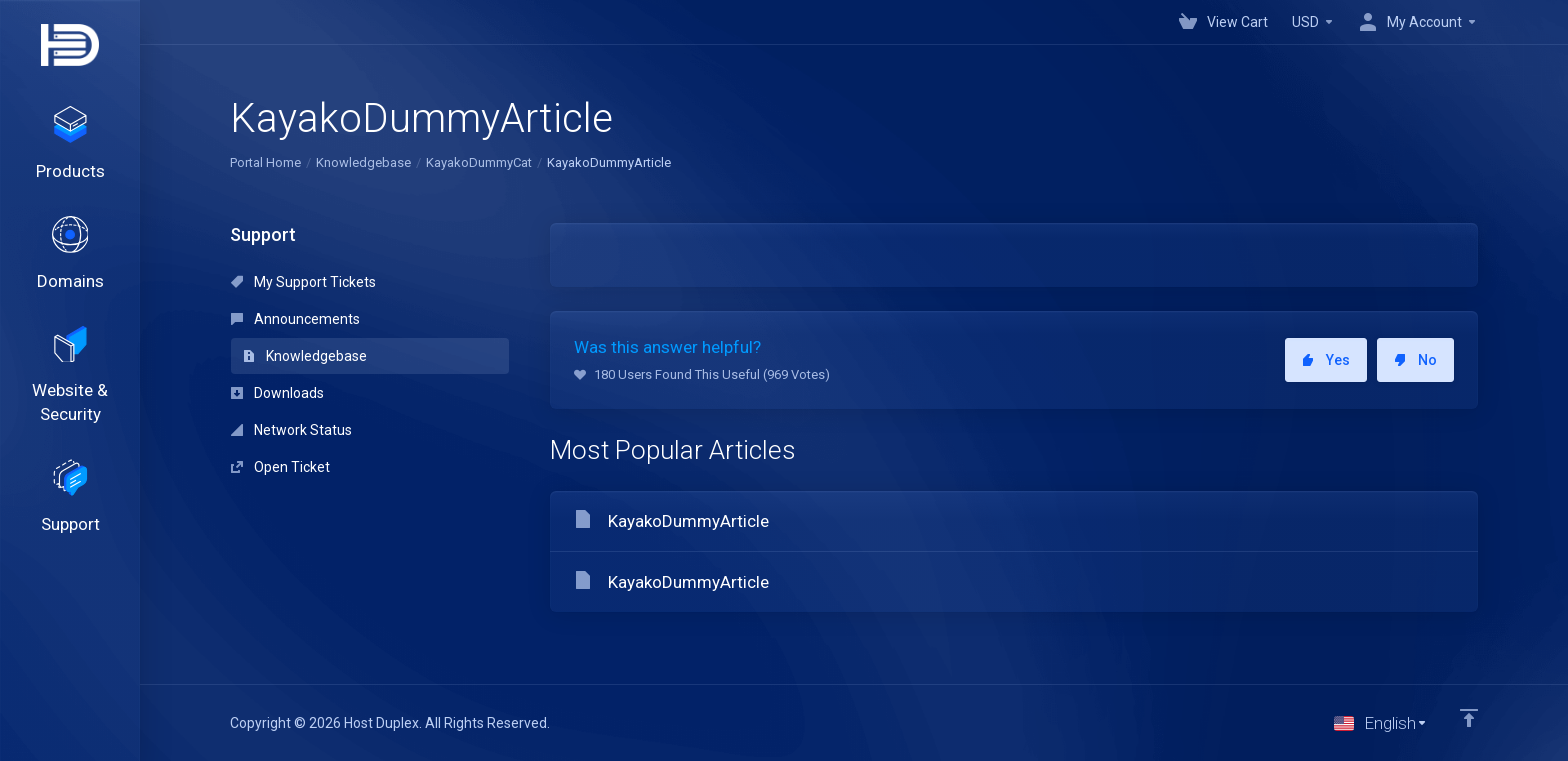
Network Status (291, 430)
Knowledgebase (363, 162)
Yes (1326, 360)
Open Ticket (280, 467)
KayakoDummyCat (479, 162)
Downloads (277, 393)
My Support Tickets (303, 282)
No (1415, 360)
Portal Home (265, 162)
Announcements (295, 319)
